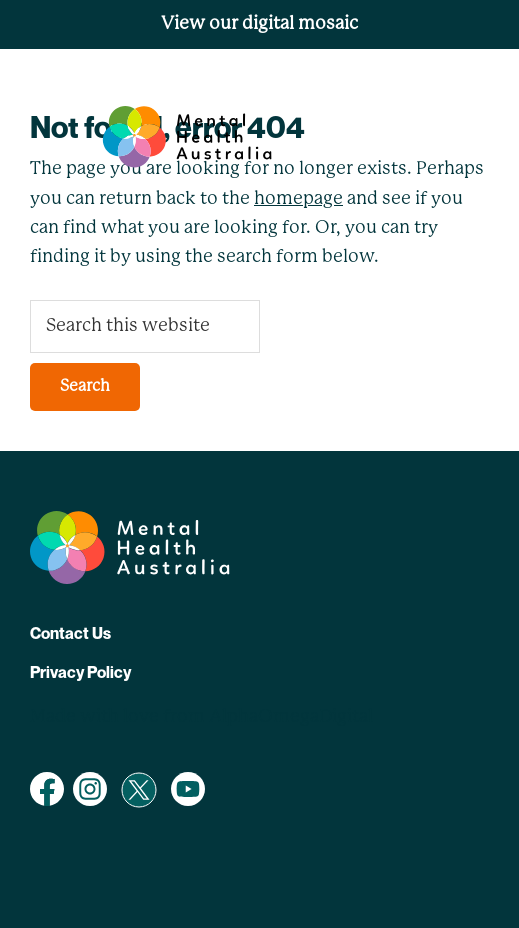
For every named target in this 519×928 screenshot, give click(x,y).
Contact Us (70, 633)
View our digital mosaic (259, 24)
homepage (298, 199)
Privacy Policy (80, 672)
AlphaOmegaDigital (291, 717)
